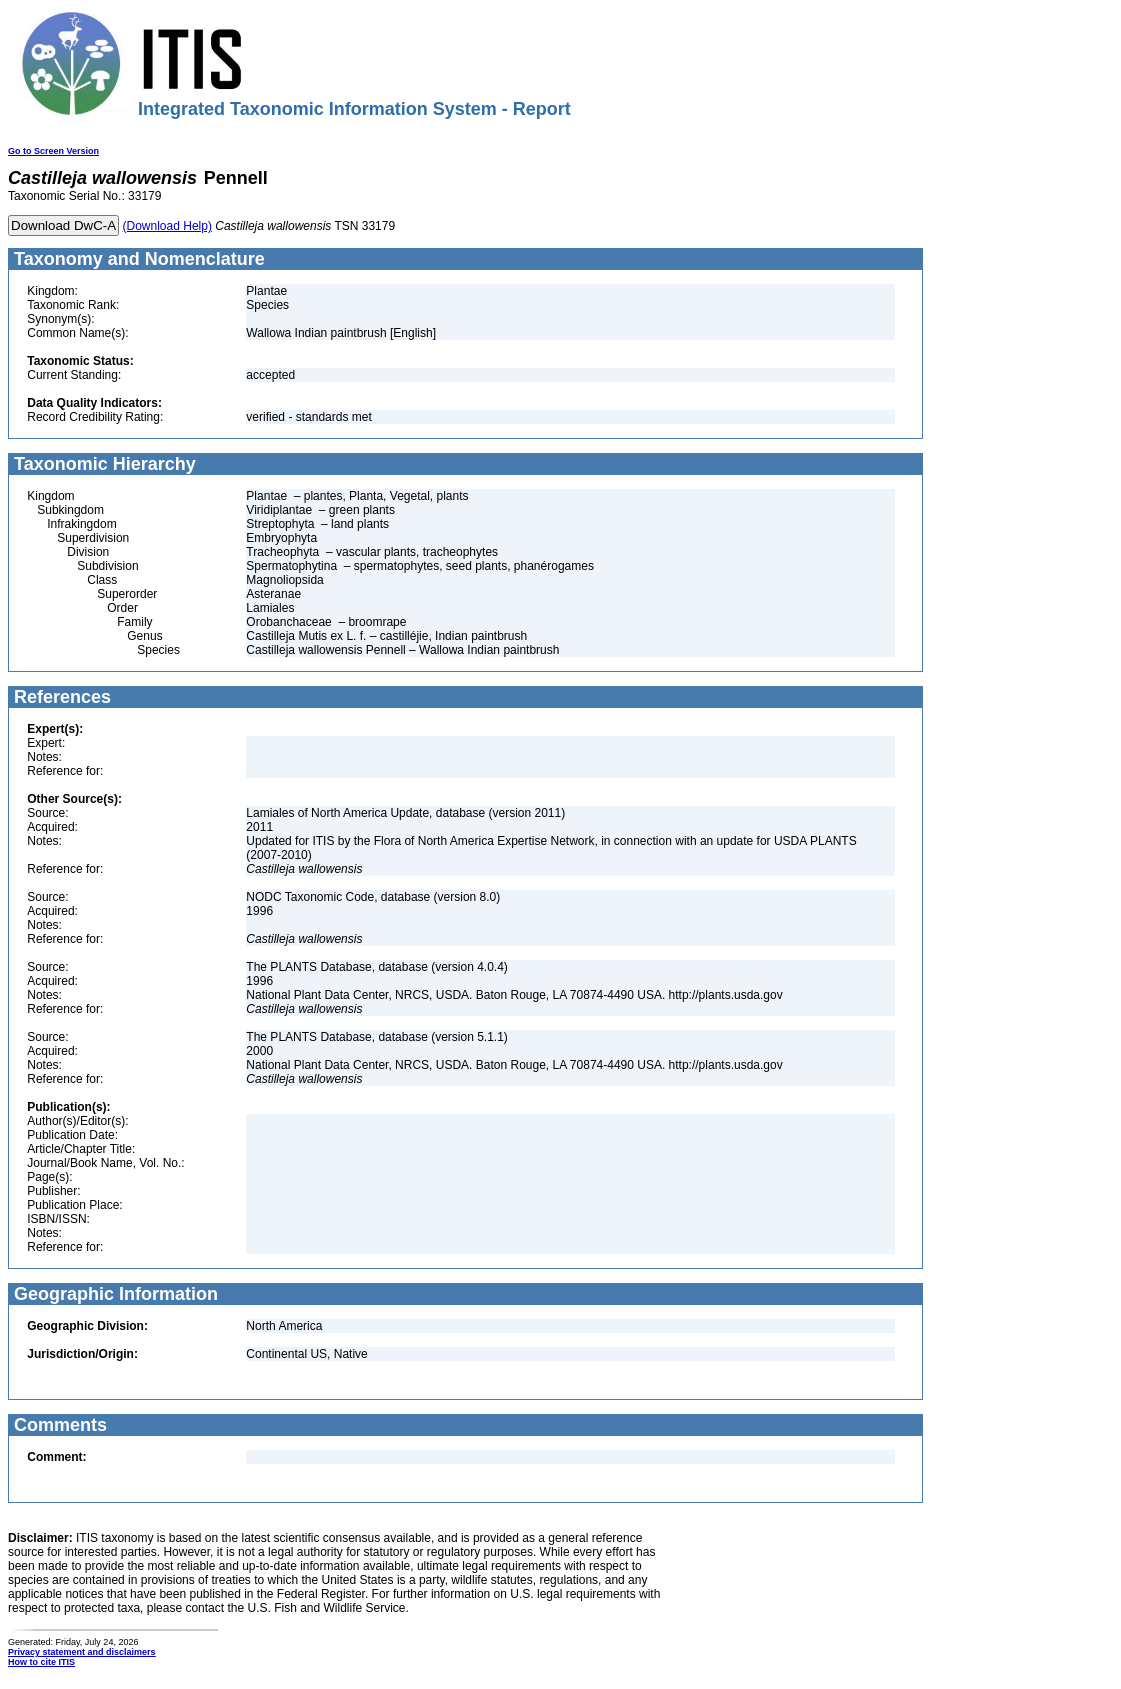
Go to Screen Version (53, 151)
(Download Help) (167, 226)
